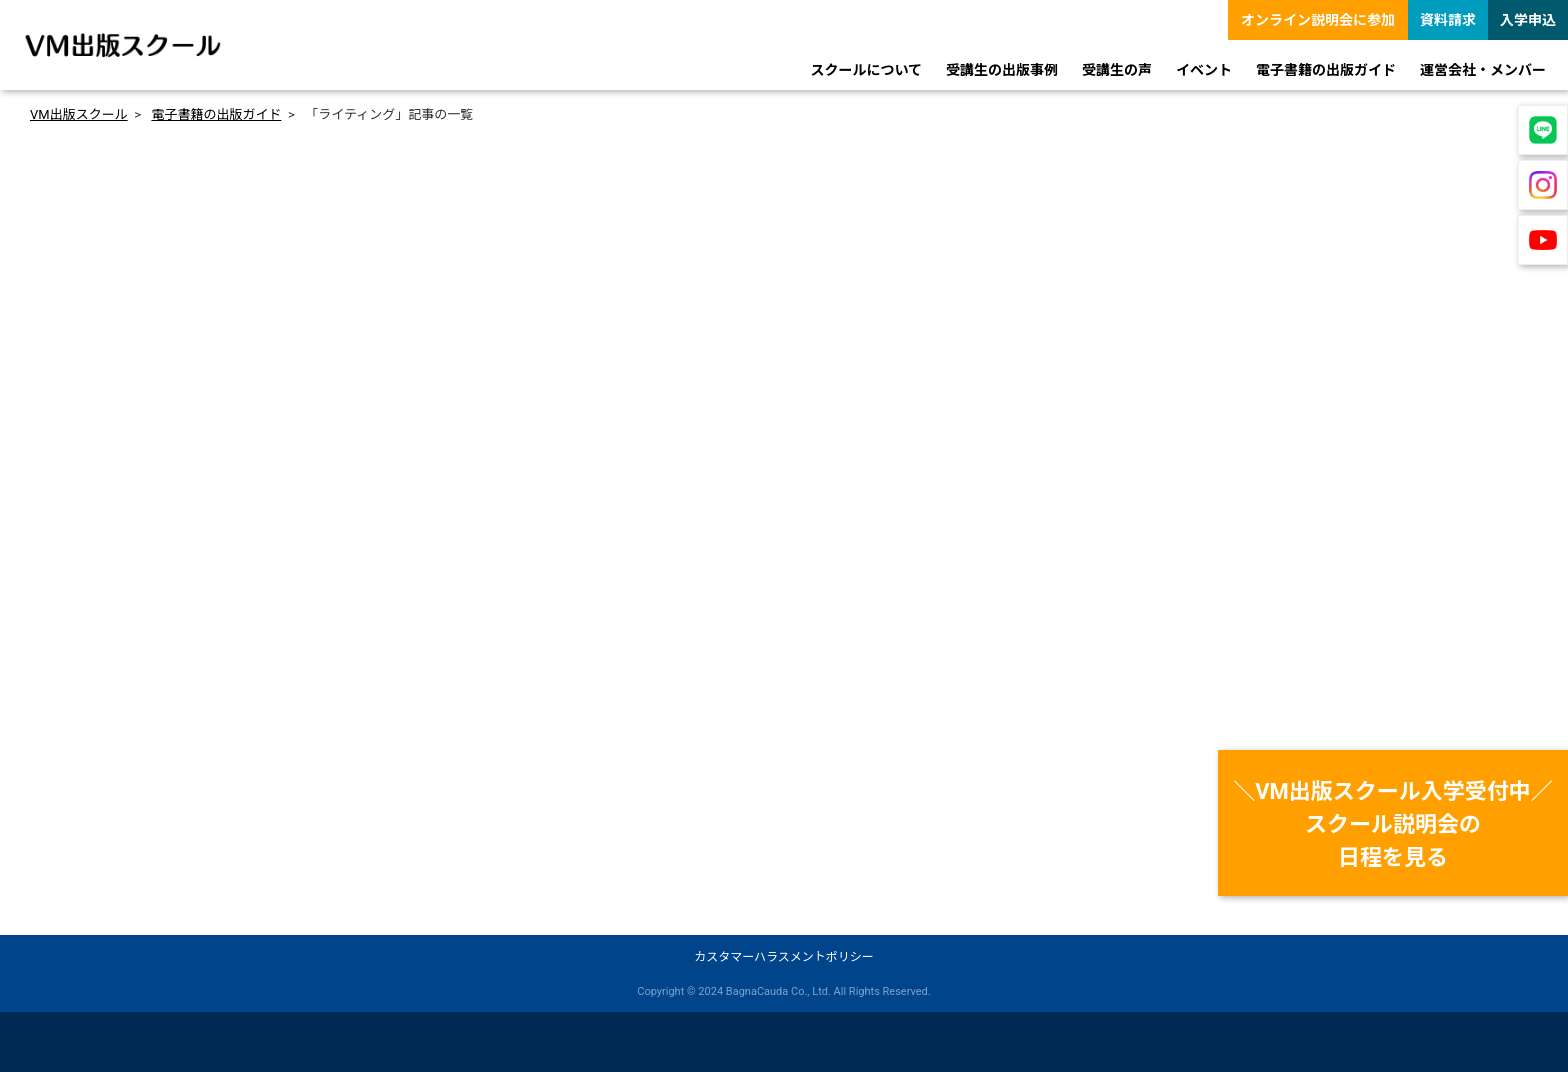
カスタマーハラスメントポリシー (784, 957)
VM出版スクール (79, 114)
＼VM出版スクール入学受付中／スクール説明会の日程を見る (1393, 824)
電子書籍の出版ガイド (216, 114)
